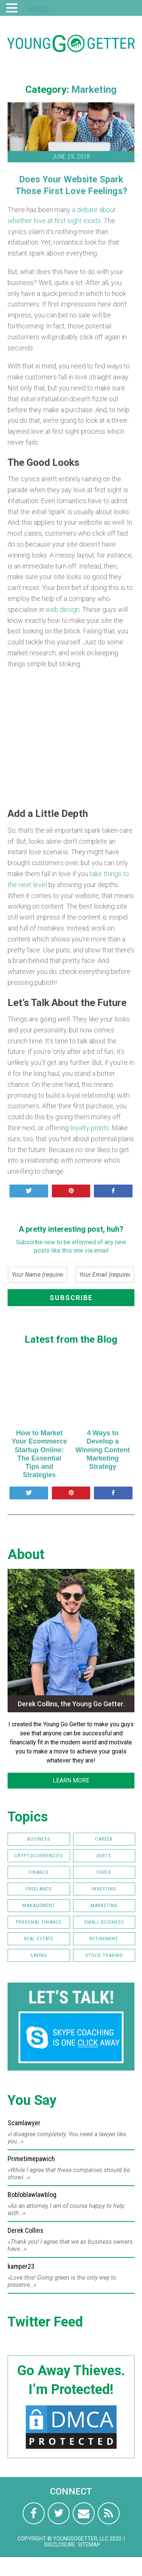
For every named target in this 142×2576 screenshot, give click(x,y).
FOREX (104, 1872)
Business (38, 1839)
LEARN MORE (71, 1780)
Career (104, 1839)
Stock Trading (104, 1955)
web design (62, 609)
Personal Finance (39, 1922)
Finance (39, 1872)
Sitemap (89, 2545)
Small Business (104, 1922)
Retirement (104, 1938)
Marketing (94, 89)
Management (38, 1905)
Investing (104, 1889)
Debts (104, 1855)
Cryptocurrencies (38, 1855)
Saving (38, 1955)
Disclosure (59, 2545)
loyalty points (89, 1128)
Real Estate (38, 1938)
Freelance (39, 1889)
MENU (38, 9)
